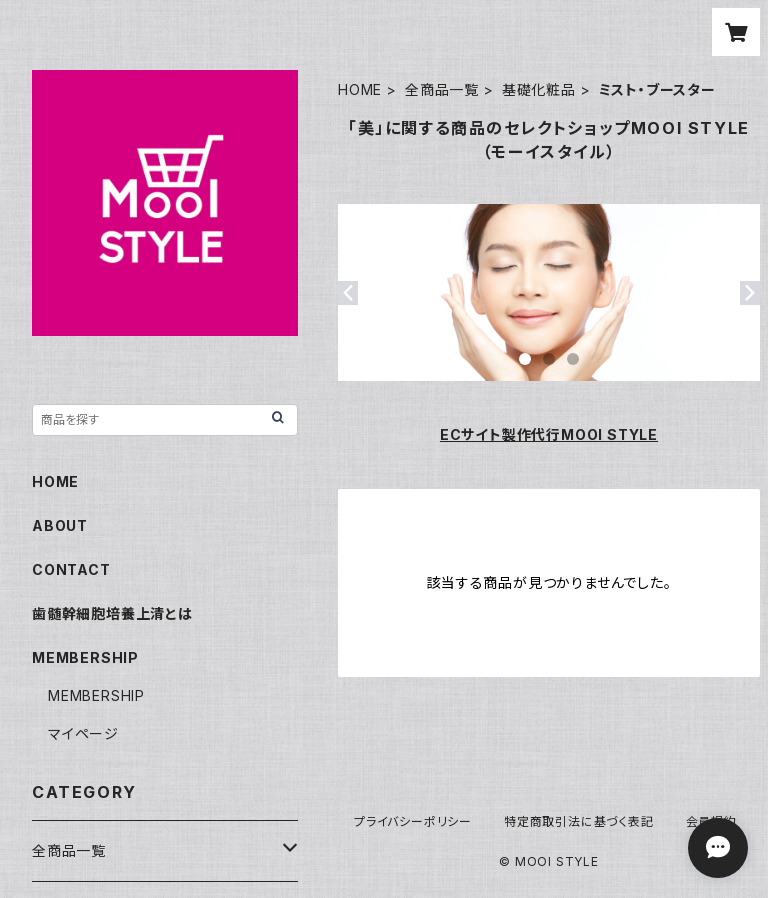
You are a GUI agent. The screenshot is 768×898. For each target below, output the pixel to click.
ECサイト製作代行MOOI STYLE (549, 434)
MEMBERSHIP (96, 695)
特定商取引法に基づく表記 (579, 821)
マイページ (83, 733)
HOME (360, 89)
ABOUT (60, 525)
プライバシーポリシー (413, 821)
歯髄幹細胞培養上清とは (112, 613)
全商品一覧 (442, 89)
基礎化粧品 (539, 89)
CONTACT (71, 569)
